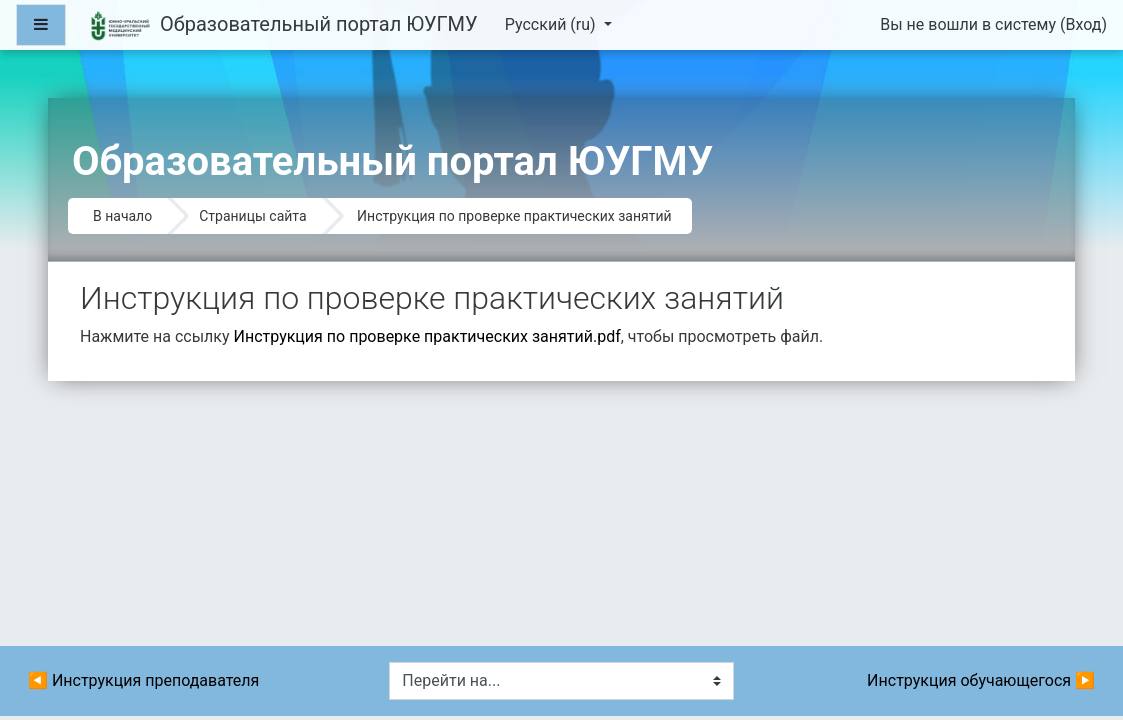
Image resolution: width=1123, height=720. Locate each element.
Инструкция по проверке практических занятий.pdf (427, 336)
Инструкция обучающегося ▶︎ (981, 680)
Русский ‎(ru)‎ (552, 24)
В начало (122, 216)
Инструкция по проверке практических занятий (514, 216)
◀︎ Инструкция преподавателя (143, 680)
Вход (1083, 24)
